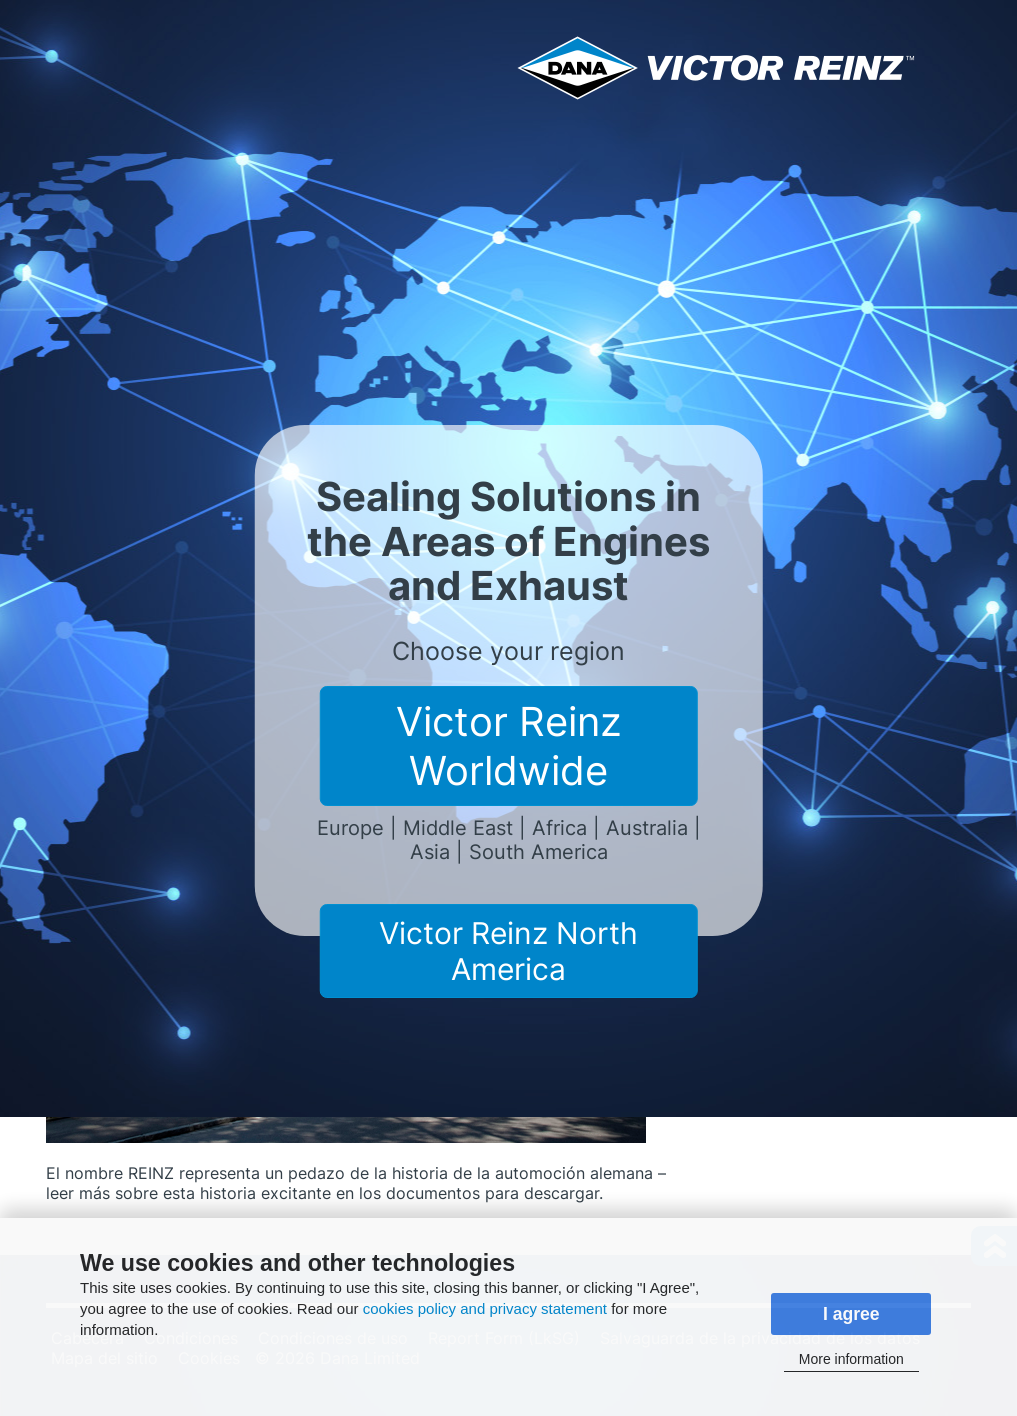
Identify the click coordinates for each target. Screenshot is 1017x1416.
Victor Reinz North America (508, 951)
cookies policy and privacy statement (485, 1308)
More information (851, 1359)
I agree (851, 1314)
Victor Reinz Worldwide (509, 746)
